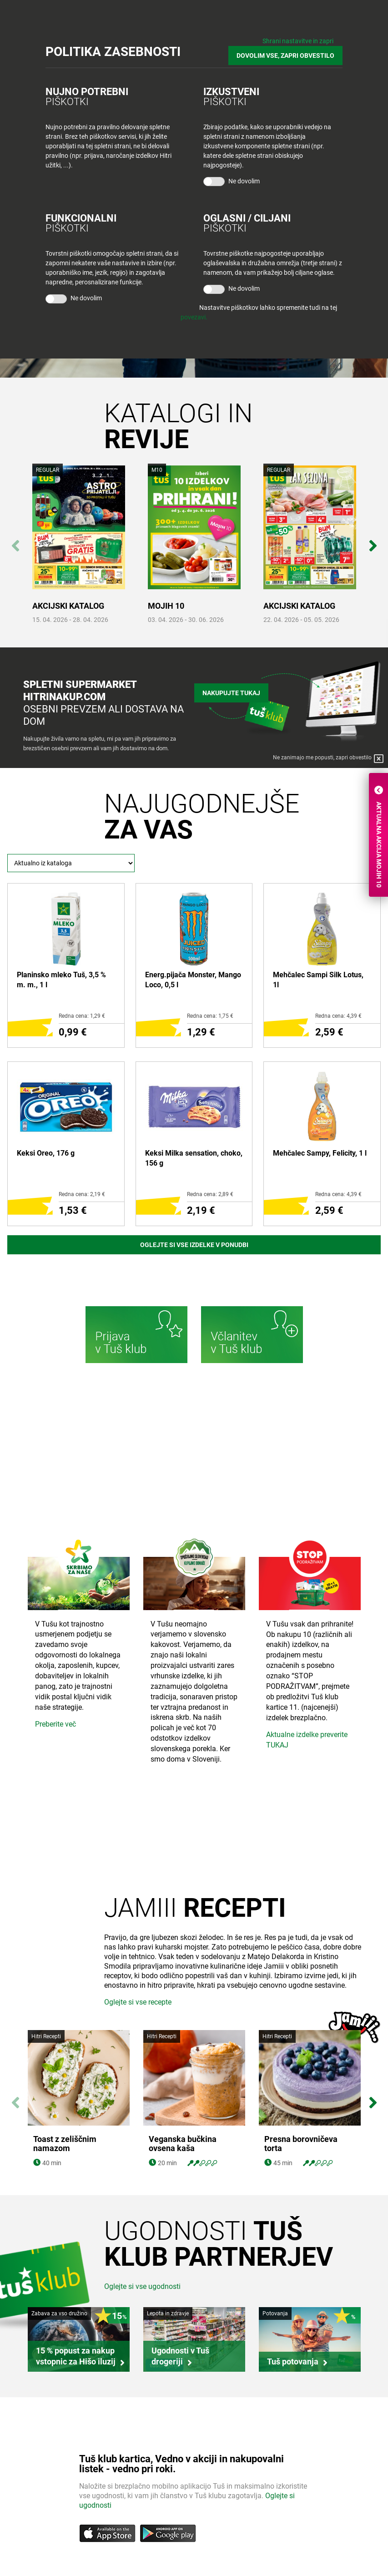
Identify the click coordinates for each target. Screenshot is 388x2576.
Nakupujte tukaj (231, 693)
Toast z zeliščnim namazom (64, 2144)
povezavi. (194, 317)
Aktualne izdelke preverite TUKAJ (307, 1739)
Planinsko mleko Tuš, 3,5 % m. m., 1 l (61, 979)
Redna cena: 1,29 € (82, 1016)
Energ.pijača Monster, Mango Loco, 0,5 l (193, 979)
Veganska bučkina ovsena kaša (183, 2144)
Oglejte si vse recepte (137, 2002)
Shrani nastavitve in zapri (297, 41)
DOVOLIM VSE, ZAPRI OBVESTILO (285, 55)
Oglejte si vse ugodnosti (142, 2286)
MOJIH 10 (166, 606)
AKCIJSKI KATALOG (68, 606)
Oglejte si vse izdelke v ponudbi (194, 1244)
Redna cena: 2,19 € (82, 1194)
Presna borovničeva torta (301, 2144)
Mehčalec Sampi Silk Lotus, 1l (318, 979)
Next (373, 541)
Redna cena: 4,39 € (338, 1016)
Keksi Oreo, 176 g (46, 1153)
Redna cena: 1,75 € (210, 1016)
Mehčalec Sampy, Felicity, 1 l (320, 1153)
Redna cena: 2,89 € (210, 1194)
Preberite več (55, 1724)
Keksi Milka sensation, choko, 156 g (193, 1158)
